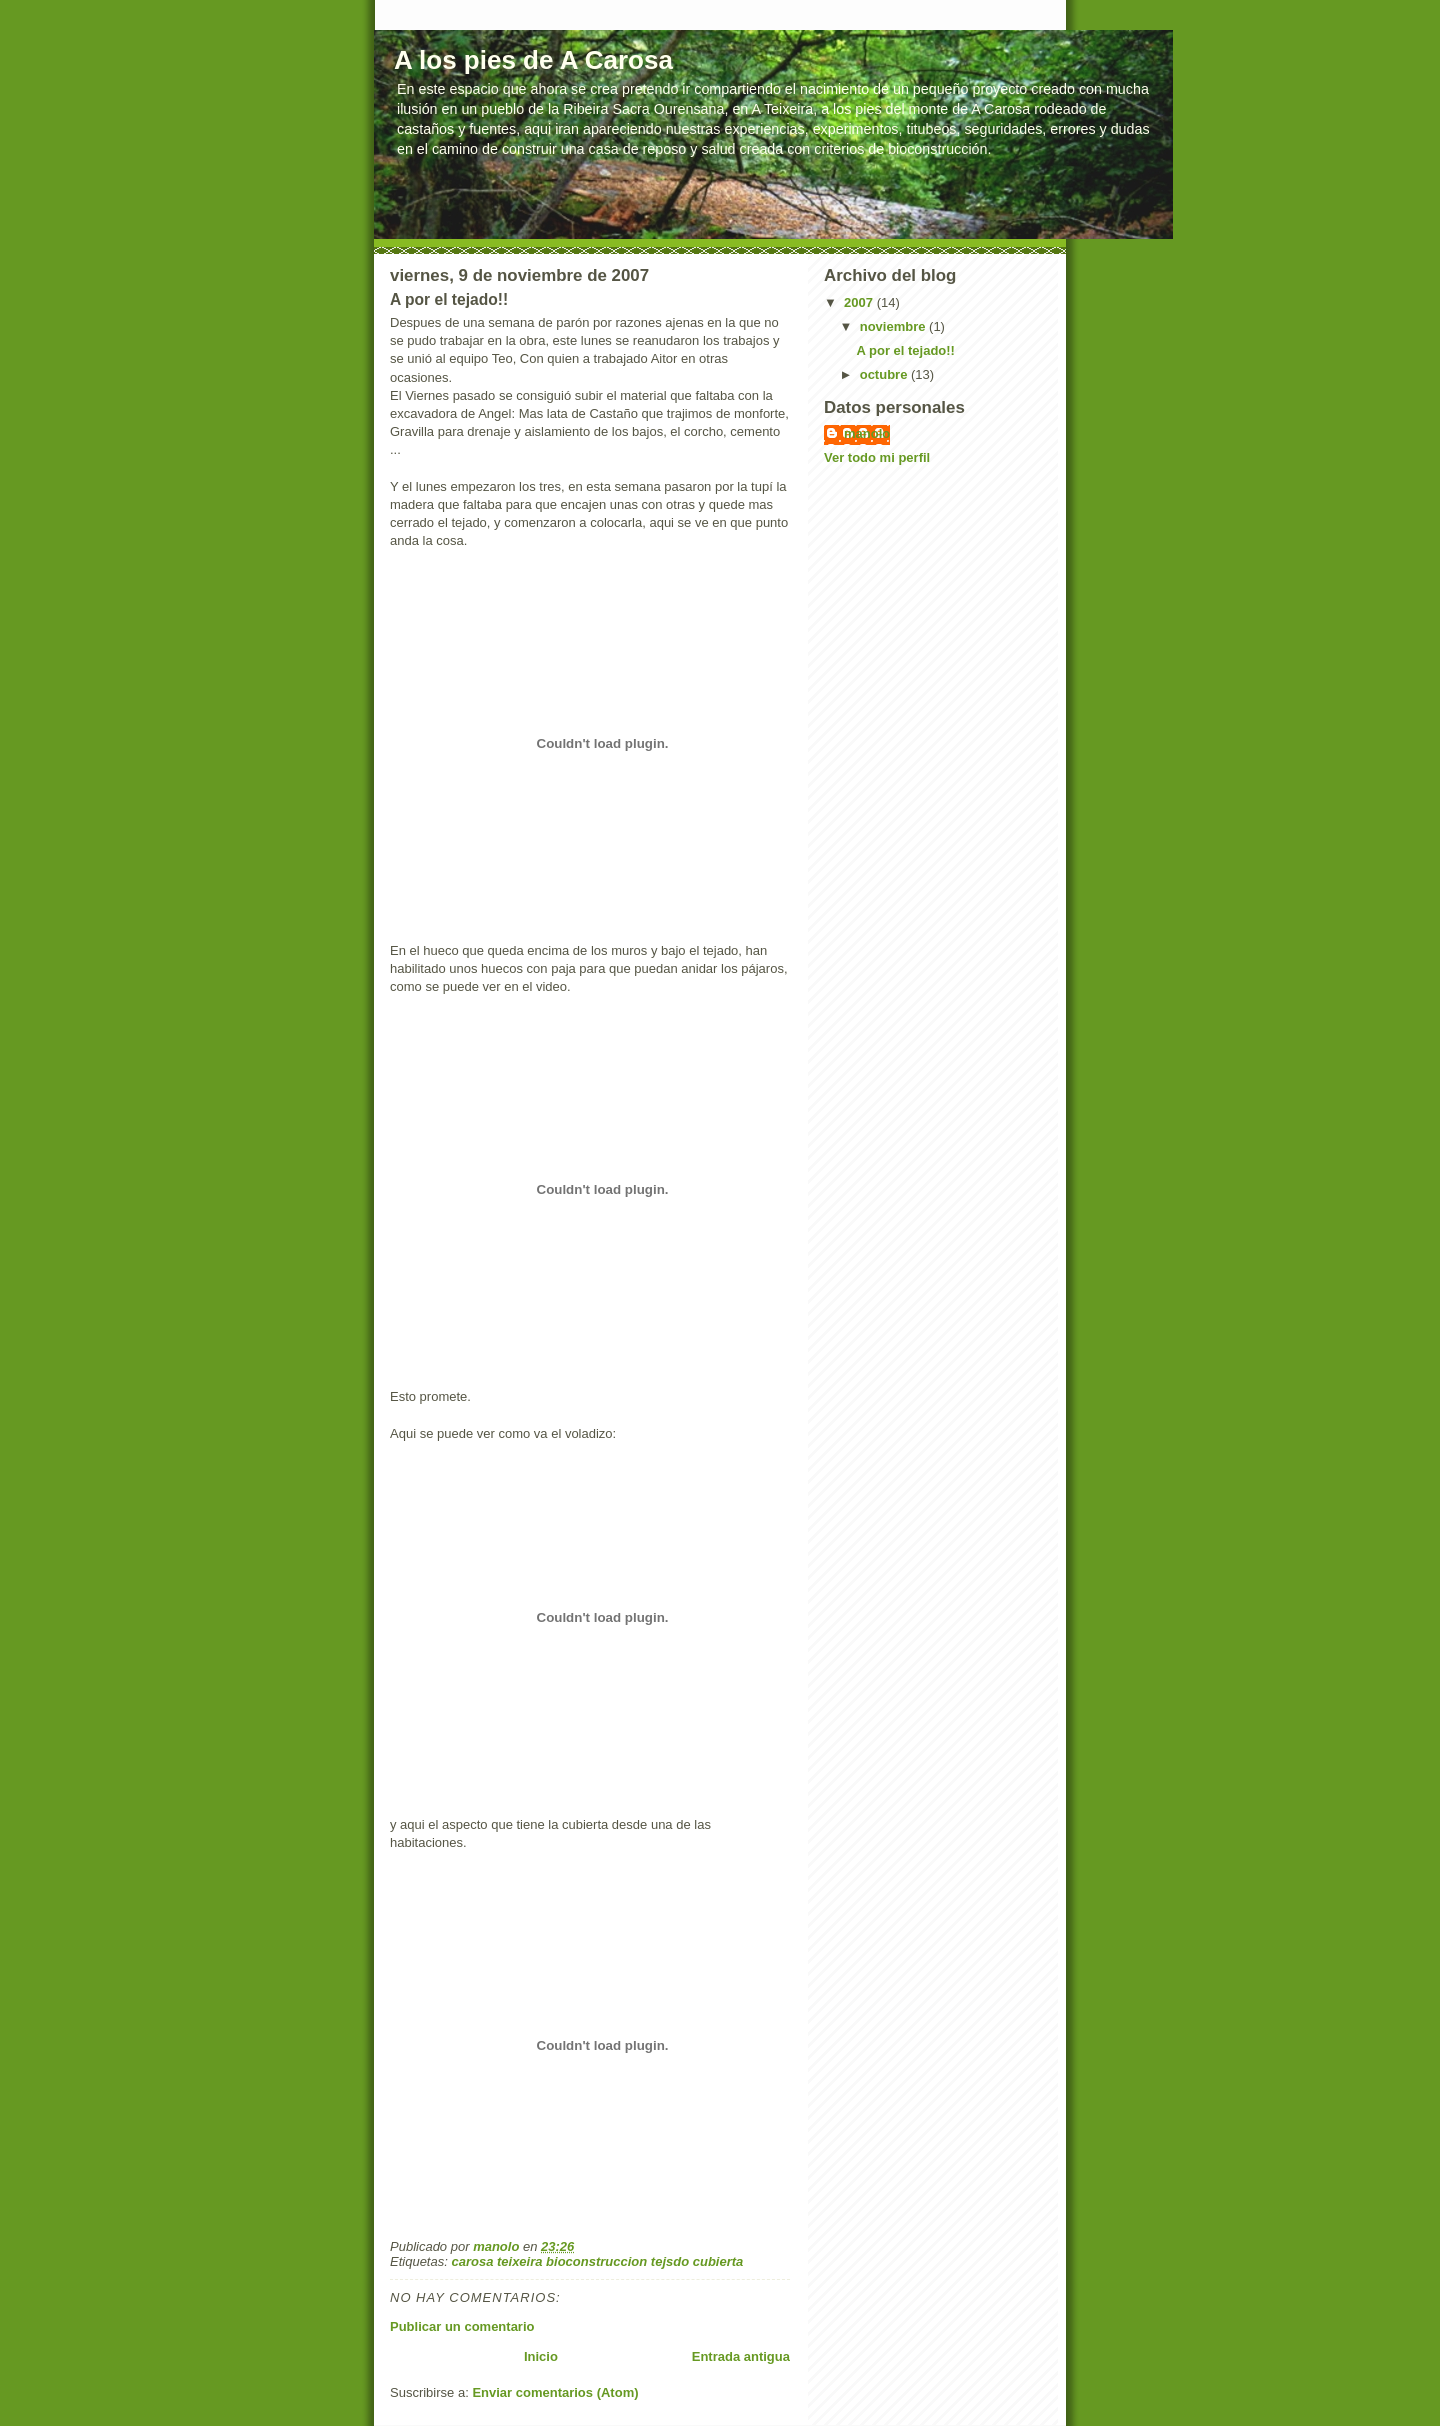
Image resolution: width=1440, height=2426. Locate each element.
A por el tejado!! (905, 350)
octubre (885, 374)
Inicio (541, 2356)
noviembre (894, 326)
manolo (867, 433)
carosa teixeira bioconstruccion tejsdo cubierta (597, 2261)
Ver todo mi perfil (877, 457)
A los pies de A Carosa (533, 60)
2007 (860, 302)
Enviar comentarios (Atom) (555, 2392)
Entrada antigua (741, 2356)
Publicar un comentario (462, 2326)
